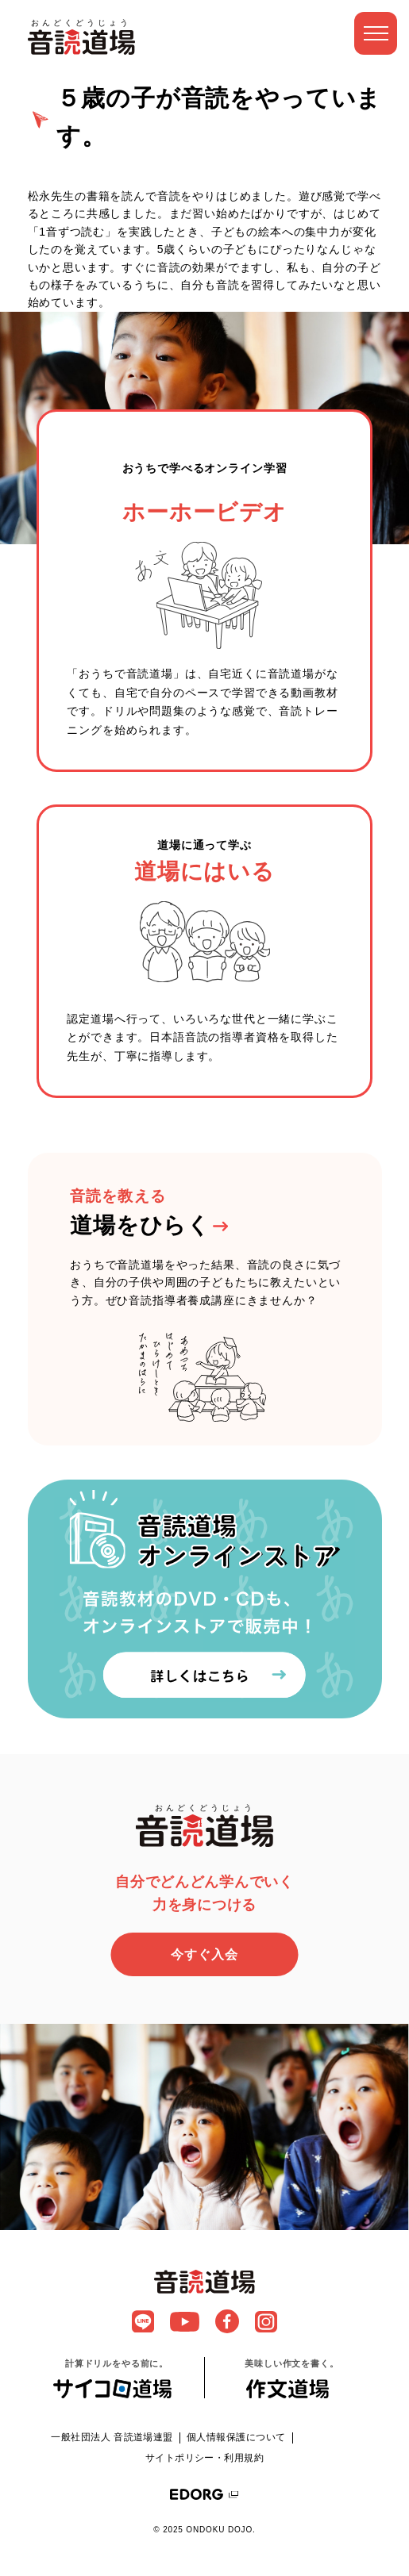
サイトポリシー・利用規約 (204, 2457)
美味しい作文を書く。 (291, 2378)
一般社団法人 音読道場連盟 (112, 2437)
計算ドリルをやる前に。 (116, 2378)
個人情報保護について (236, 2437)
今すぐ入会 (204, 1954)
